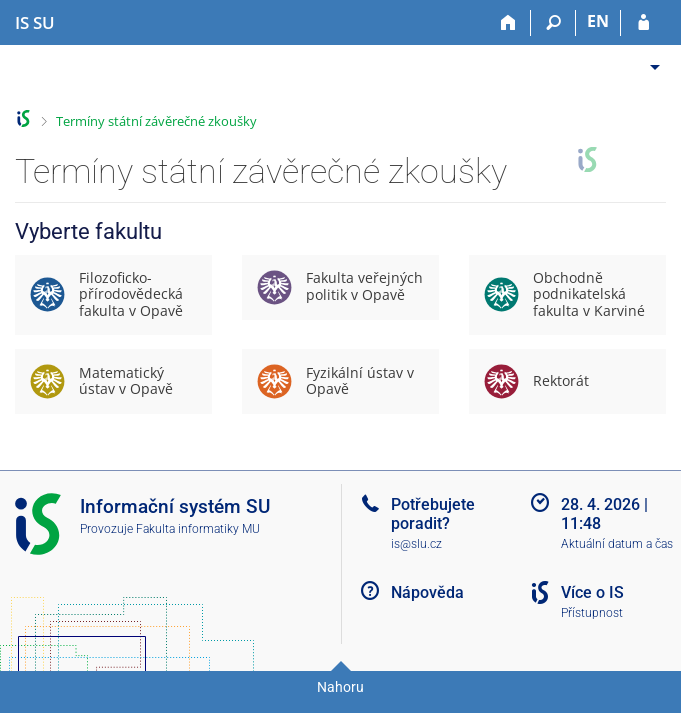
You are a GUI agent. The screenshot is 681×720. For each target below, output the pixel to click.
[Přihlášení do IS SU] (643, 23)
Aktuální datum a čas (617, 544)
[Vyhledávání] (553, 23)
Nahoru (340, 687)
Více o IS (592, 592)
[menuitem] (648, 59)
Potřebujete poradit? (433, 514)
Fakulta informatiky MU (198, 529)
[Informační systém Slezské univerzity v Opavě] (35, 23)
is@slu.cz (416, 544)
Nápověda (427, 592)
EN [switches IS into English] (598, 21)
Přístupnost (592, 613)
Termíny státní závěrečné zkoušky (156, 121)
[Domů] (508, 23)
